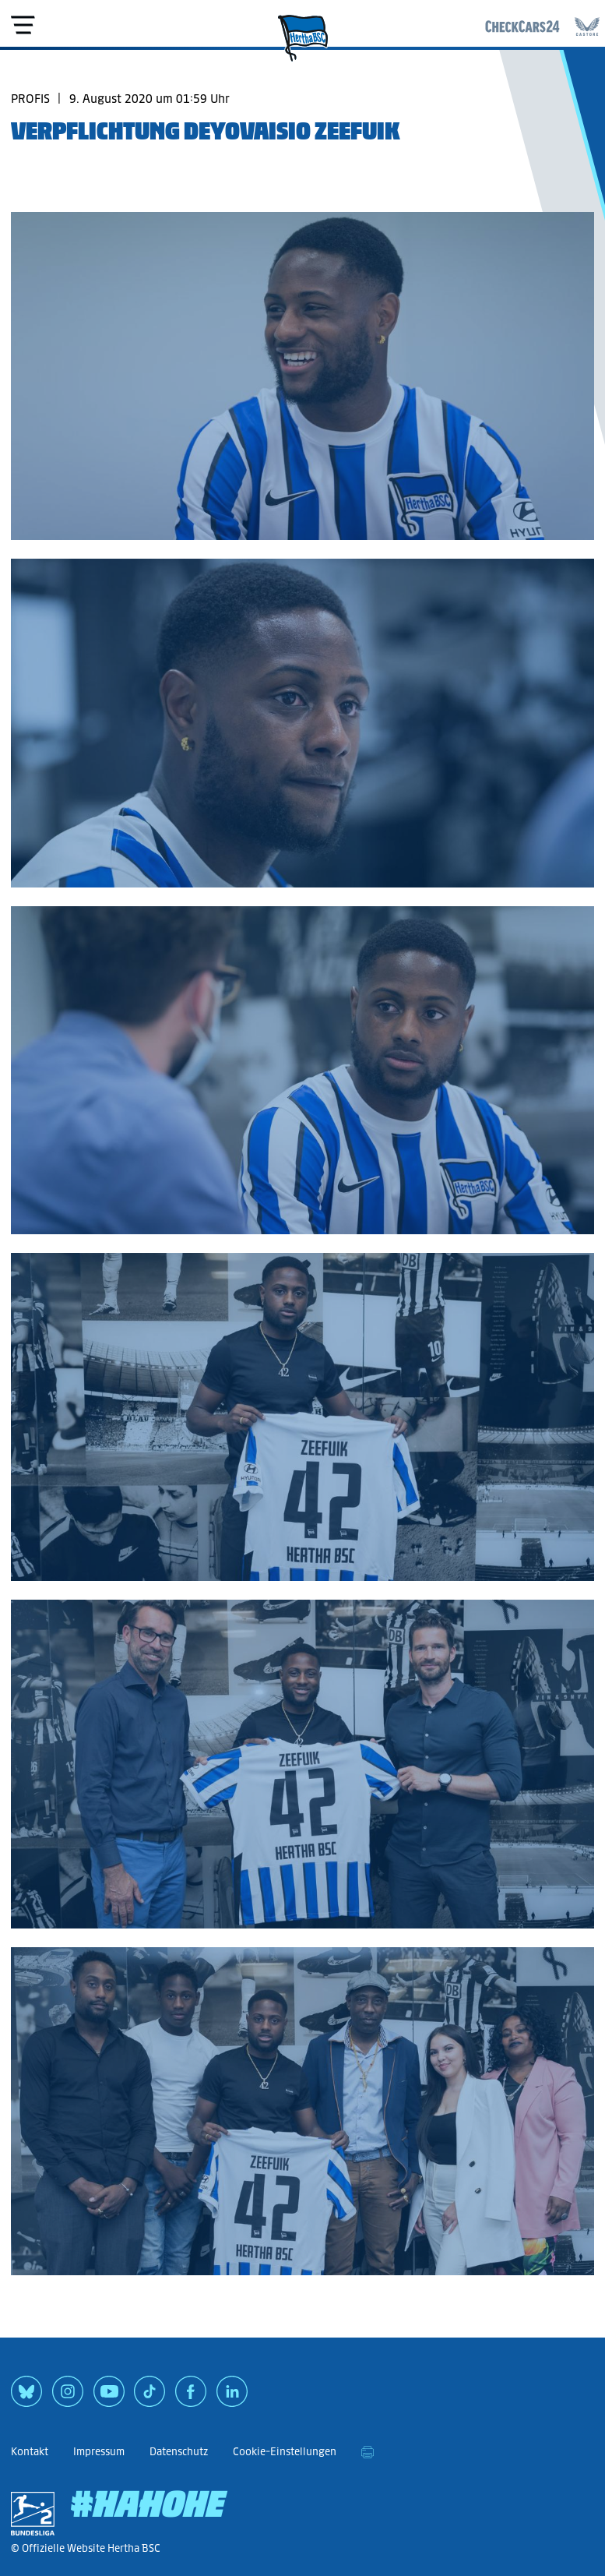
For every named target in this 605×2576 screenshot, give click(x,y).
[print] (367, 2452)
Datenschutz (178, 2451)
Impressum (99, 2451)
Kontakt (29, 2451)
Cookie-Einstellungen (284, 2451)
